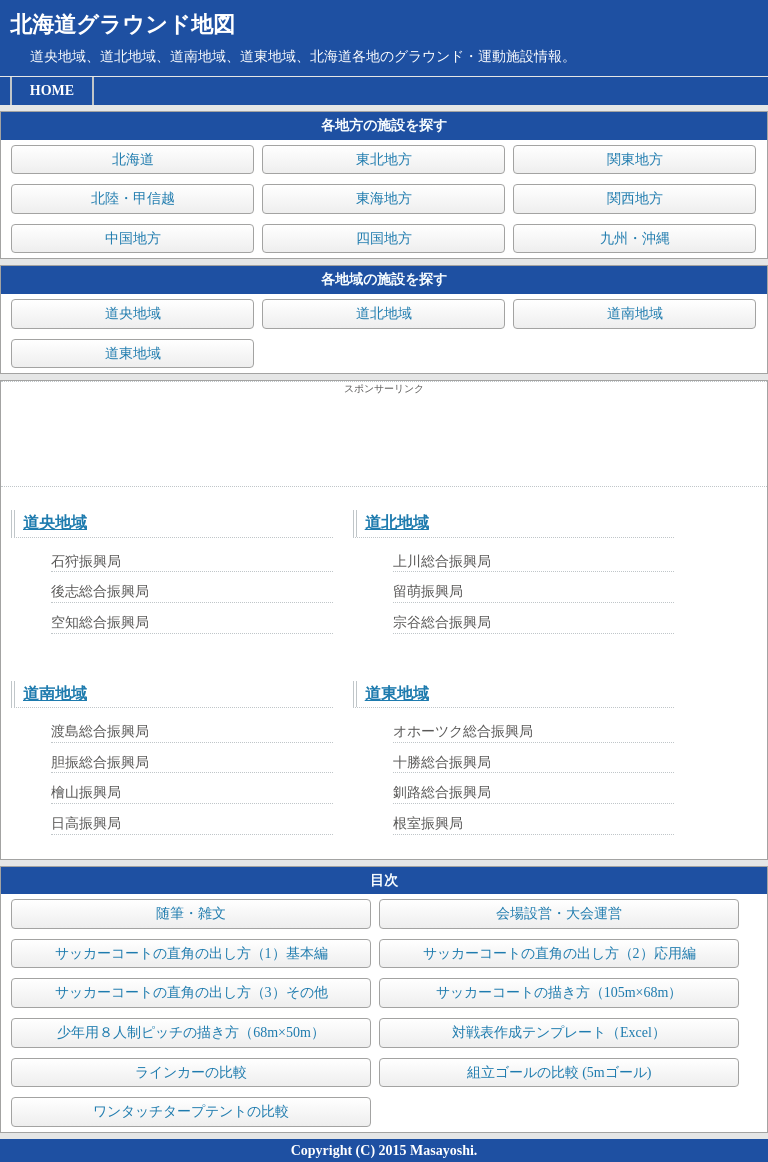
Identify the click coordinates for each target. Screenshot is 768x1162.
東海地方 (384, 198)
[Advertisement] (384, 441)
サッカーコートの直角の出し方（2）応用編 (559, 953)
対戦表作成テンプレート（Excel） (559, 1032)
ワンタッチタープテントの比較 (191, 1111)
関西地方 (635, 198)
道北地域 (384, 313)
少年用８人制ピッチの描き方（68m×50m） (191, 1032)
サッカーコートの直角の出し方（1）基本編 (191, 953)
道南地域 (635, 313)
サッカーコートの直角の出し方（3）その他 (191, 992)
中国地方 (133, 238)
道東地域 (133, 353)
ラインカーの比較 (191, 1072)
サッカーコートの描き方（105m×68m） (559, 992)
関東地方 (635, 159)
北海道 (133, 159)
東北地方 (384, 159)
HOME (52, 90)
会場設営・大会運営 (559, 913)
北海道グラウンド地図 (122, 24)
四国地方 (384, 238)
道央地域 (133, 313)
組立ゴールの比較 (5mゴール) (559, 1072)
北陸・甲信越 (133, 198)
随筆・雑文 (191, 913)
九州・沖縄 (635, 238)
